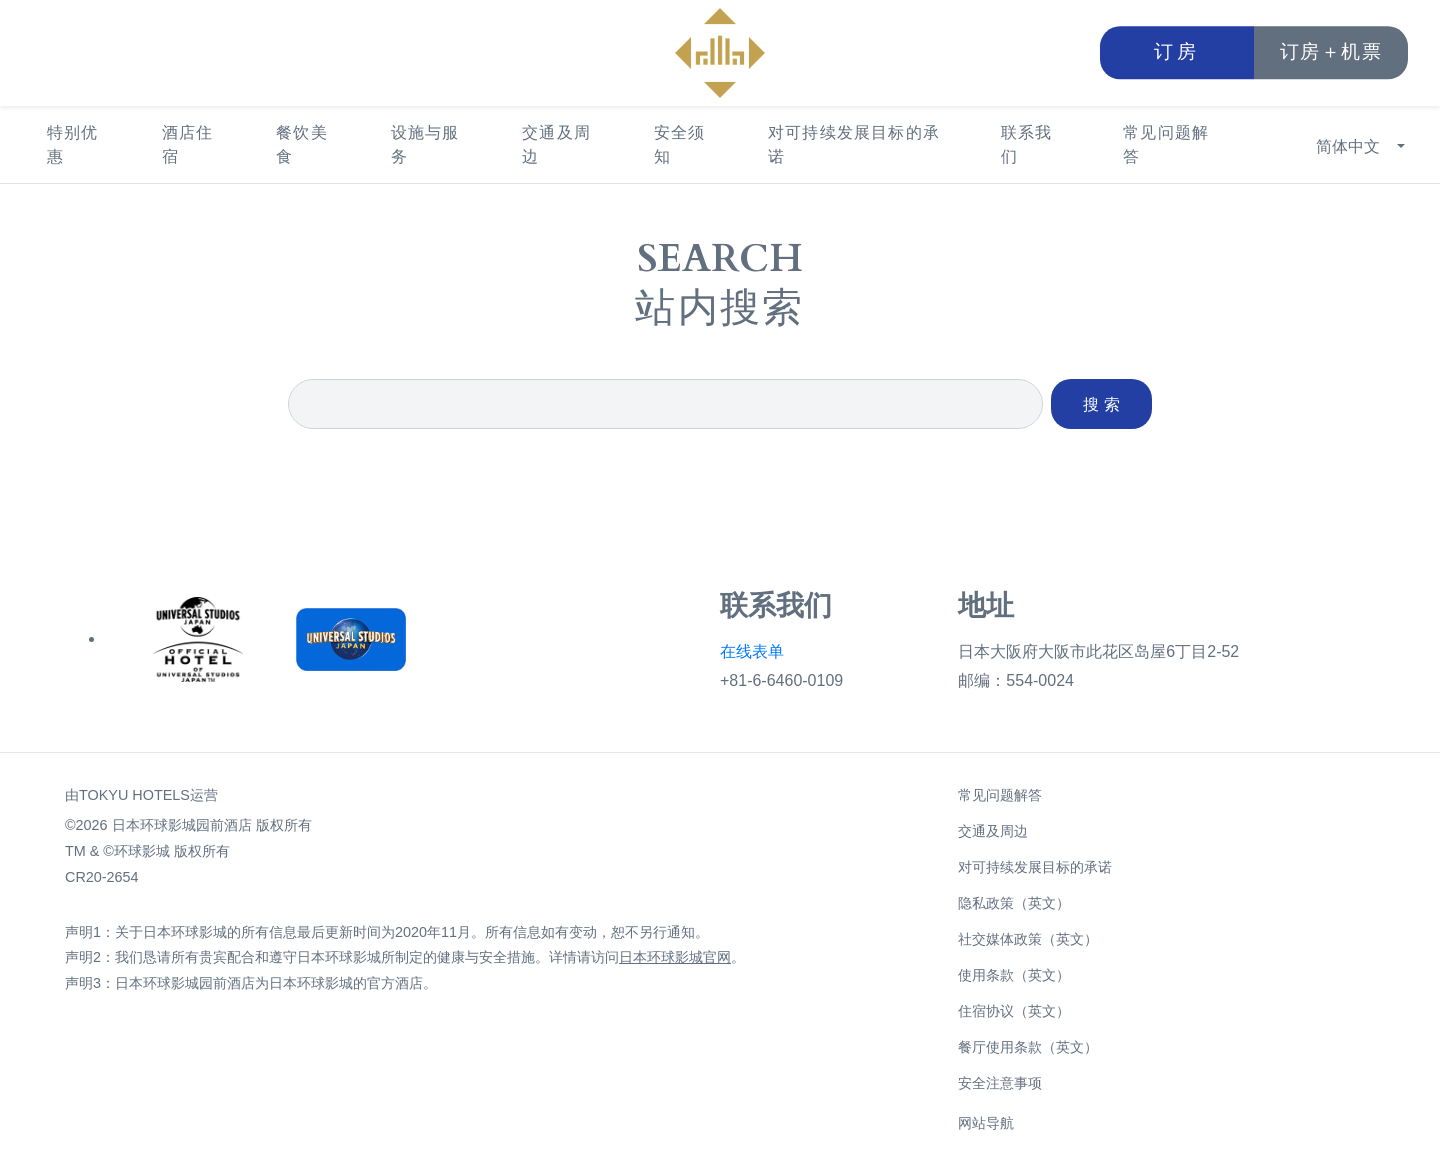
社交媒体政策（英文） (1028, 939)
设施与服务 (425, 144)
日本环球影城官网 (675, 957)
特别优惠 (73, 144)
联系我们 (1027, 144)
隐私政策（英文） (1014, 903)
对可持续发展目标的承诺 (854, 144)
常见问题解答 (1166, 144)
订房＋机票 (1331, 52)
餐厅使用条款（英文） (1028, 1047)
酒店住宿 (188, 144)
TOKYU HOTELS (134, 795)
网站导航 (986, 1123)
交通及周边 (556, 144)
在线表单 (752, 651)
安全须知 (680, 144)
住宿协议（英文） (1014, 1011)
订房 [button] (1177, 52)
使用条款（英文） (1014, 975)
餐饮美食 (302, 144)
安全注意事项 (1000, 1083)
